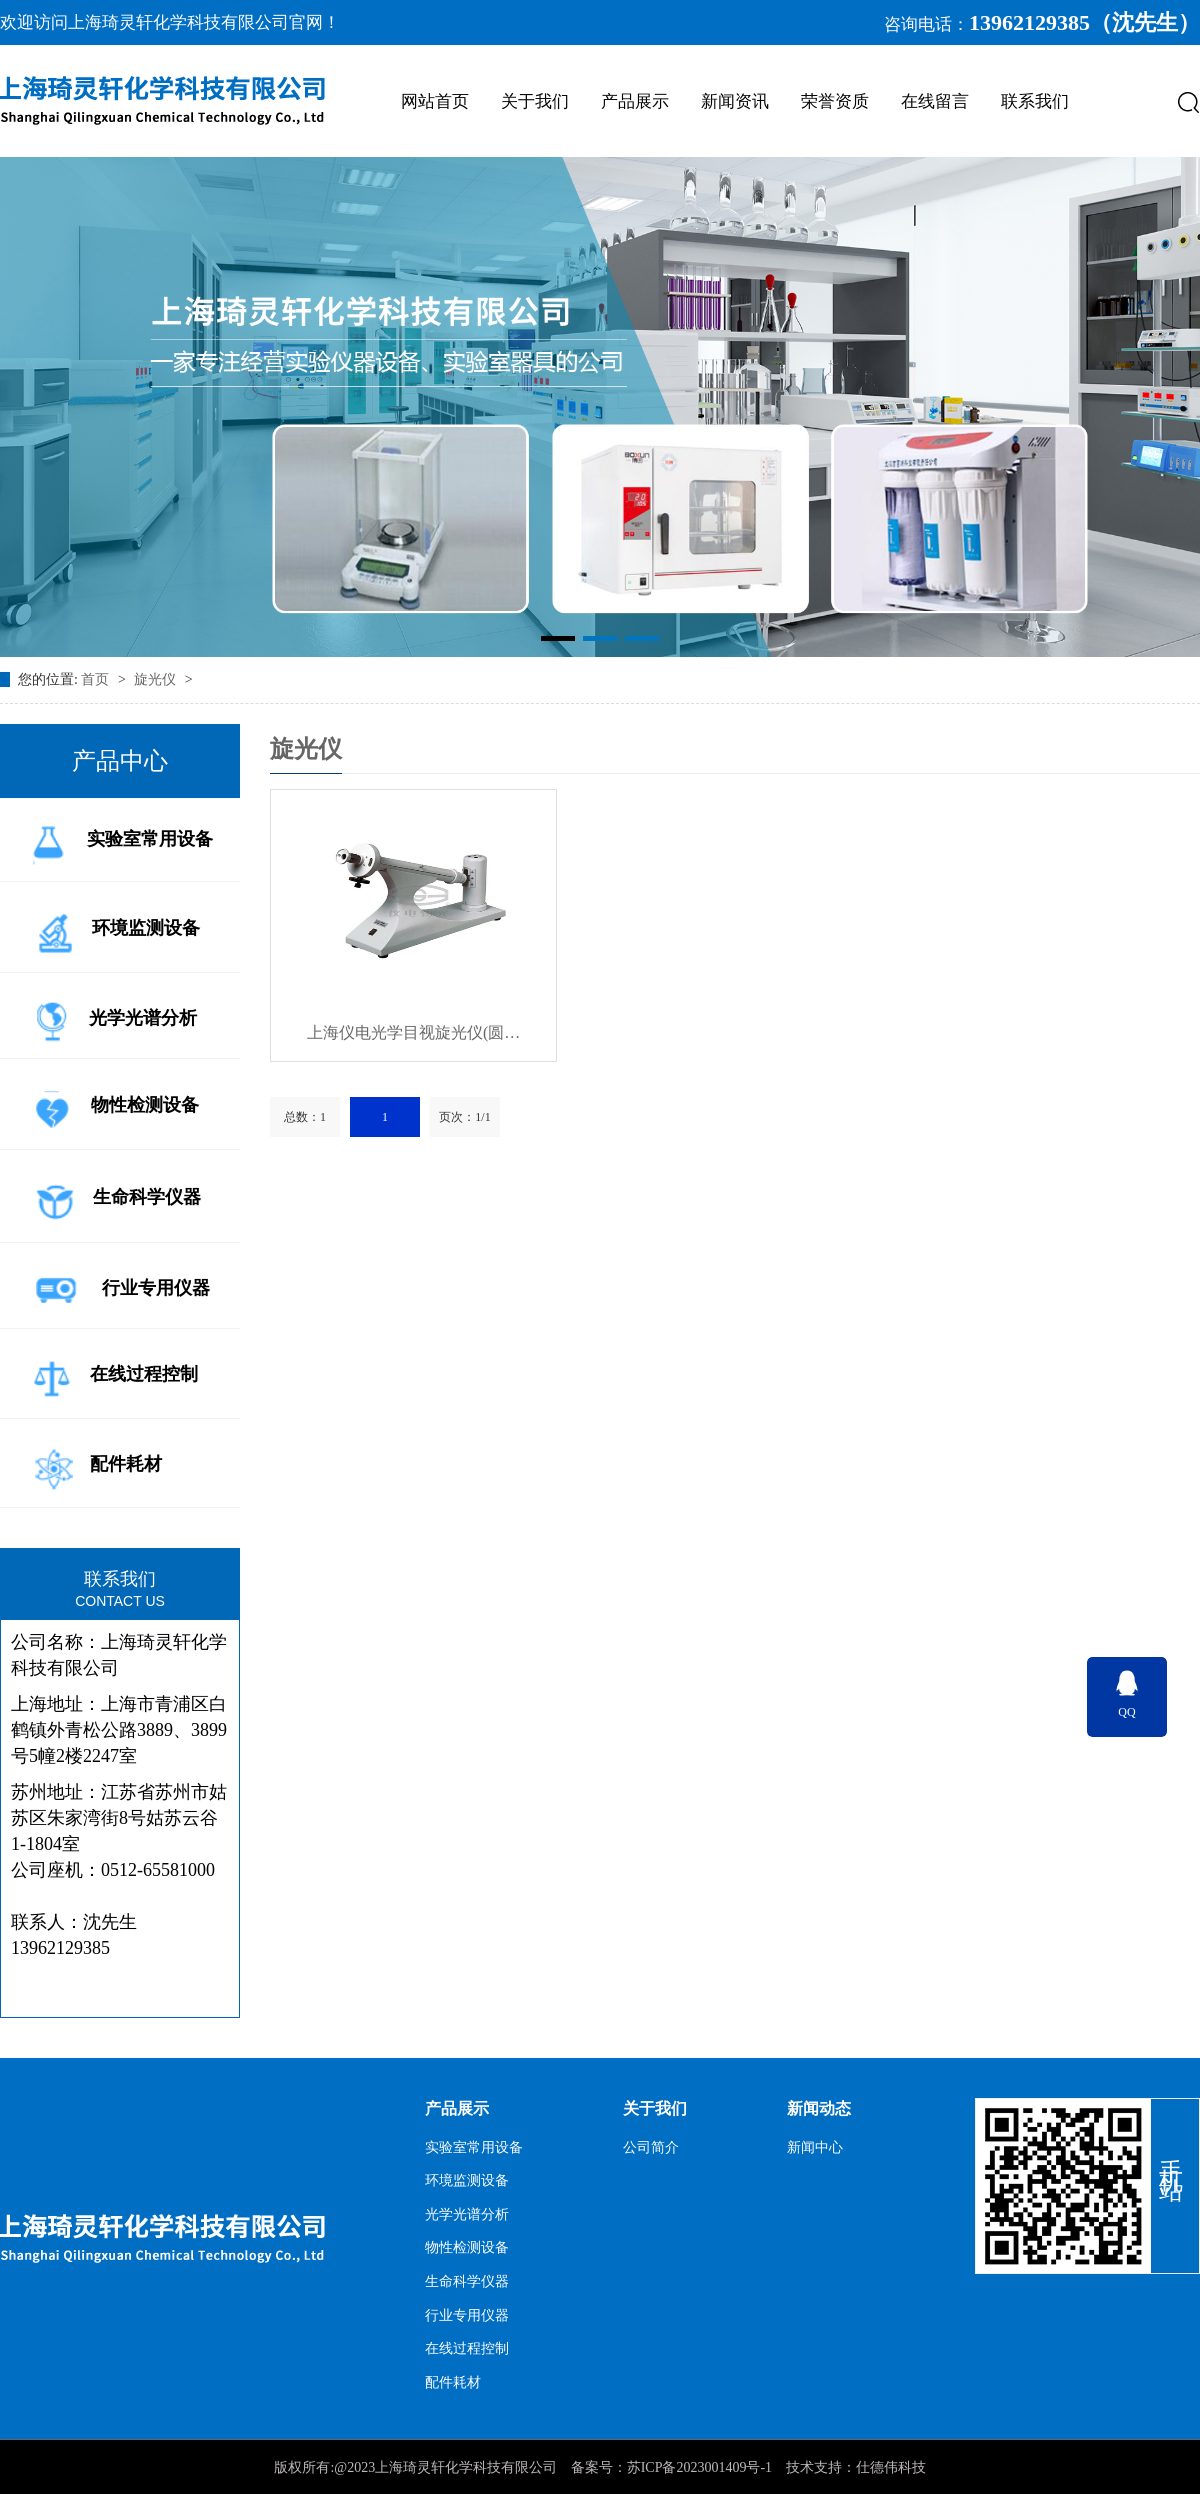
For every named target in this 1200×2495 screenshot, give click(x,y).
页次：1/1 (464, 1117)
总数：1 (305, 1117)
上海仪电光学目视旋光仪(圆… (413, 1032)
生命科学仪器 (113, 1198)
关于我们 (535, 101)
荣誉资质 (835, 101)
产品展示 (635, 101)
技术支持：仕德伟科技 (856, 2467)
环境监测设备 (112, 929)
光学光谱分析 (111, 1020)
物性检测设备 (112, 1106)
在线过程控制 (111, 1376)
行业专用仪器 (117, 1290)
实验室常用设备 (119, 840)
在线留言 (935, 101)
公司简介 (651, 2147)
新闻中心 (815, 2147)
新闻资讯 (735, 101)
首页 (97, 679)
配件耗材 (93, 1466)
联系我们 (1035, 101)
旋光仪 (157, 679)
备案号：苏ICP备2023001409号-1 (671, 2467)
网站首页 (435, 101)
